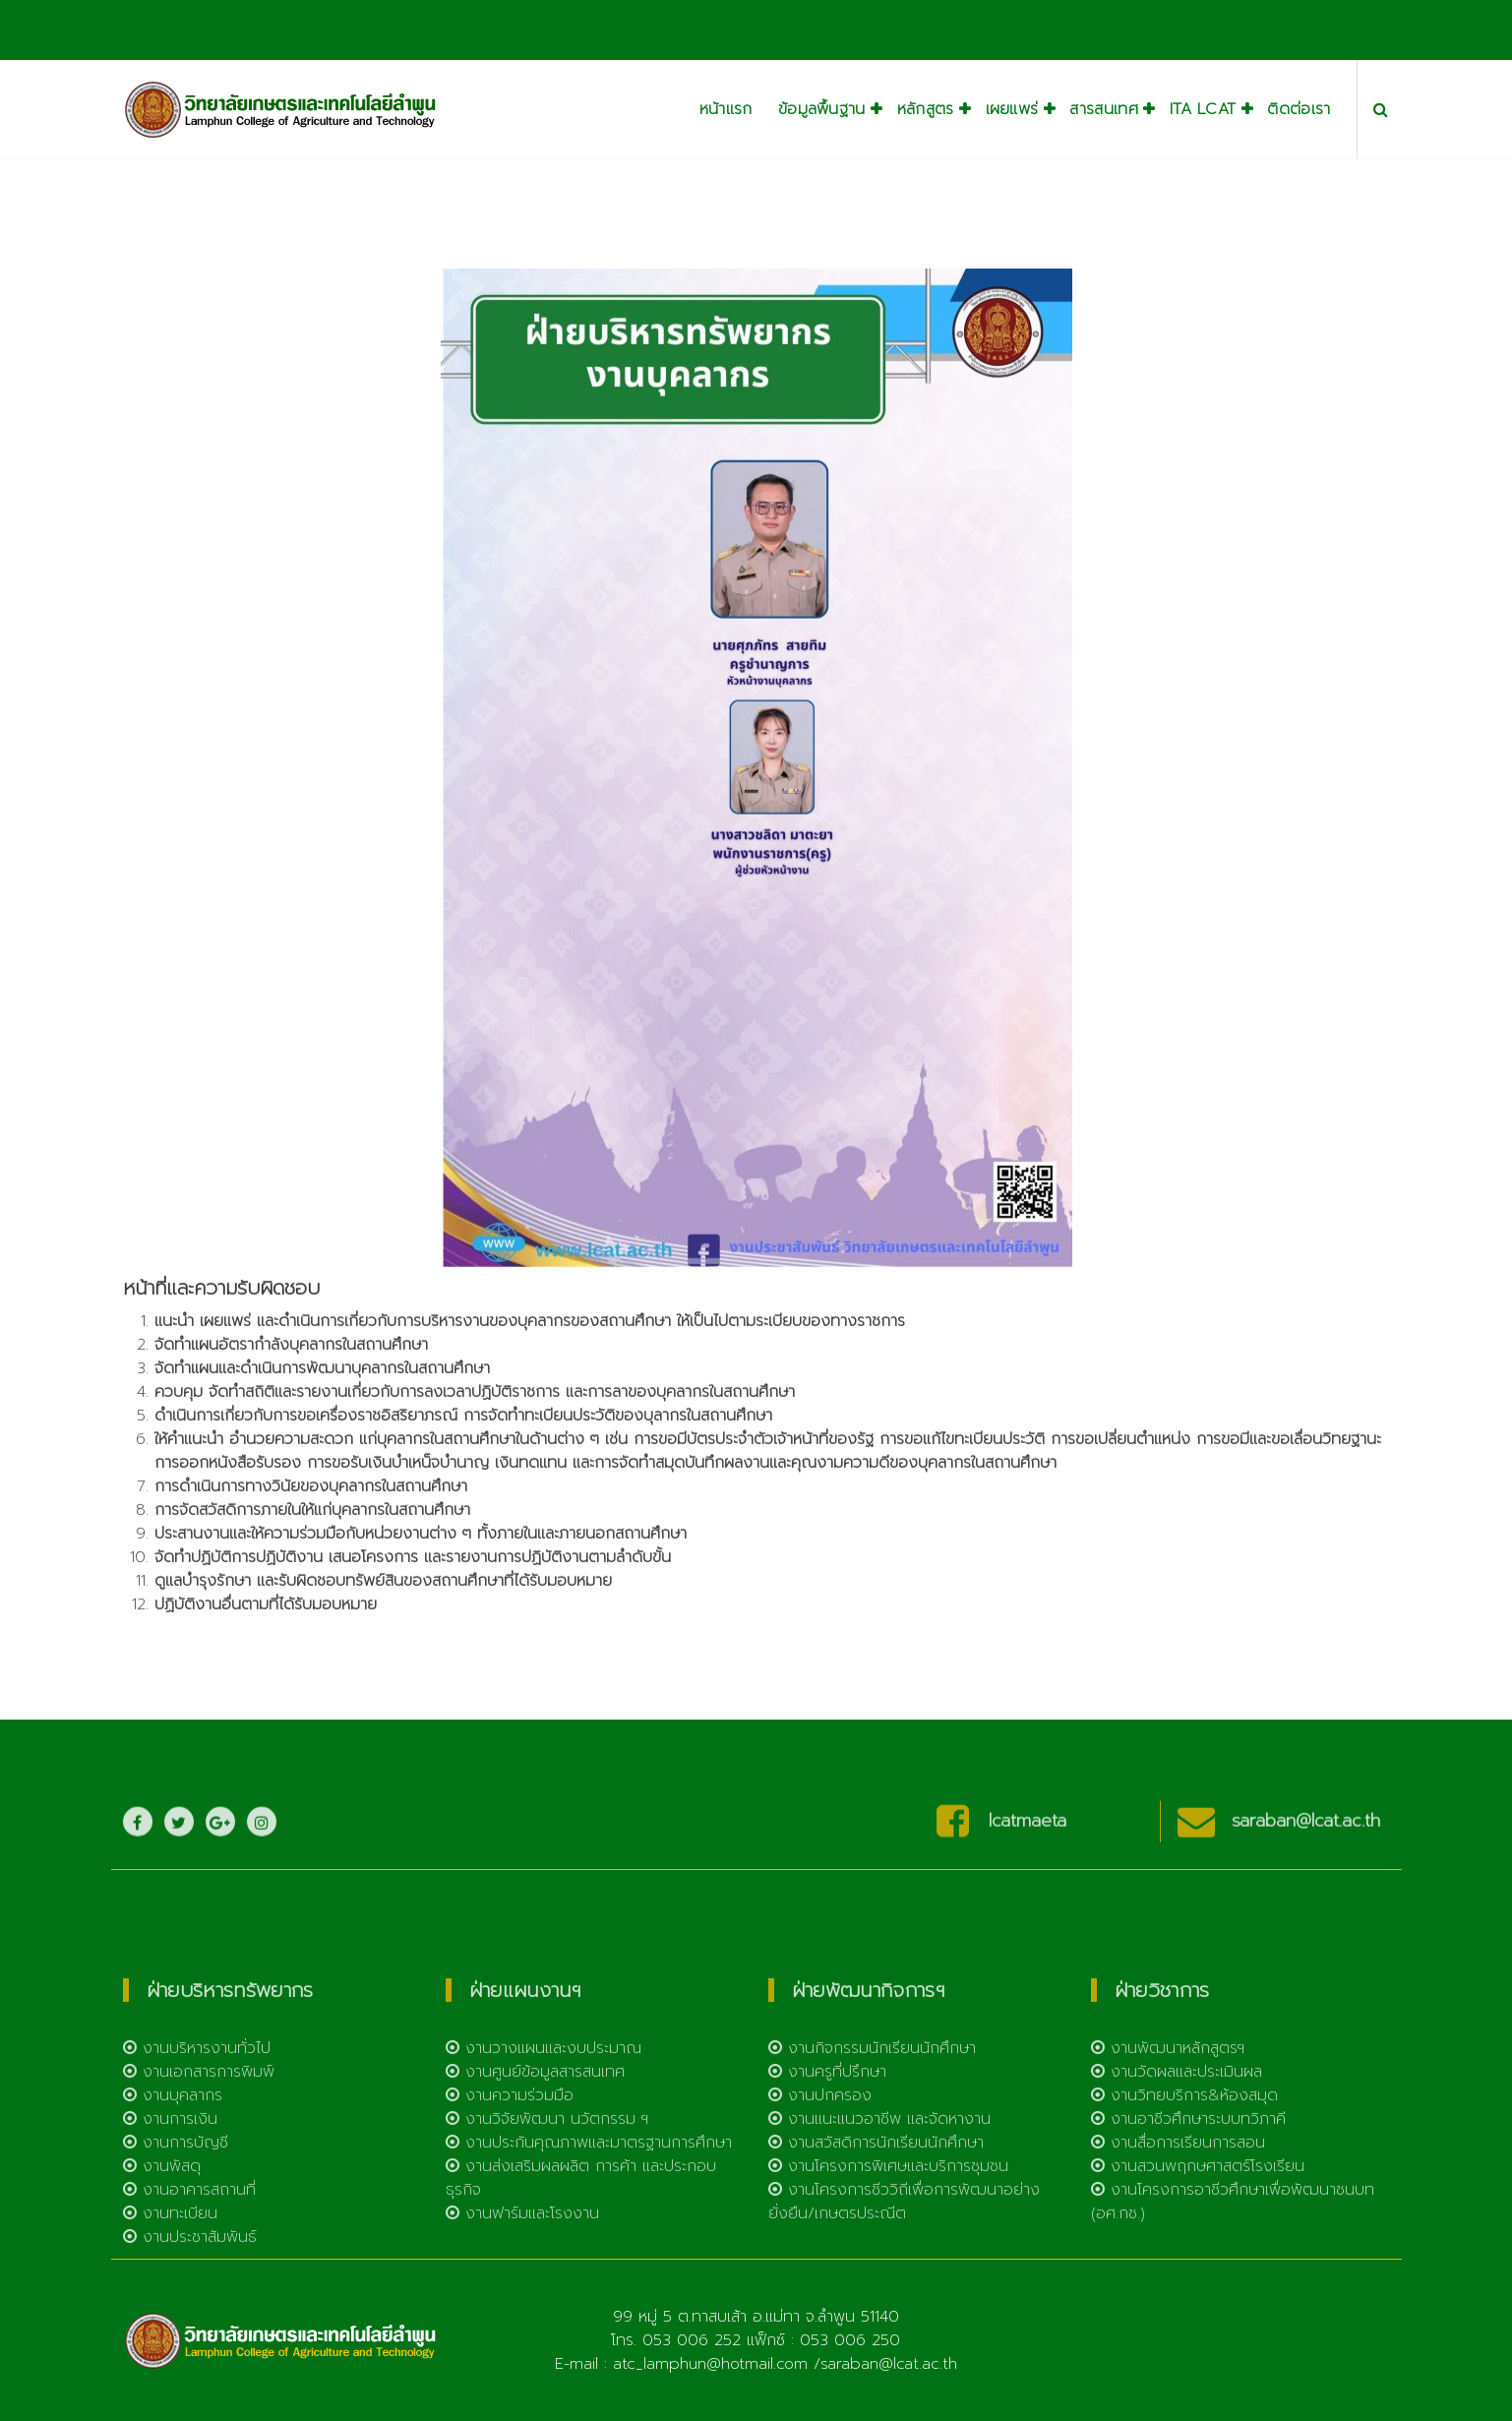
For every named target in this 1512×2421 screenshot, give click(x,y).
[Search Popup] (1380, 109)
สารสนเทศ (1103, 109)
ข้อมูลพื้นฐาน (822, 109)
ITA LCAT (1203, 109)
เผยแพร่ (1012, 109)
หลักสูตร (925, 109)
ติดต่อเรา (1298, 109)
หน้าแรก (726, 109)
